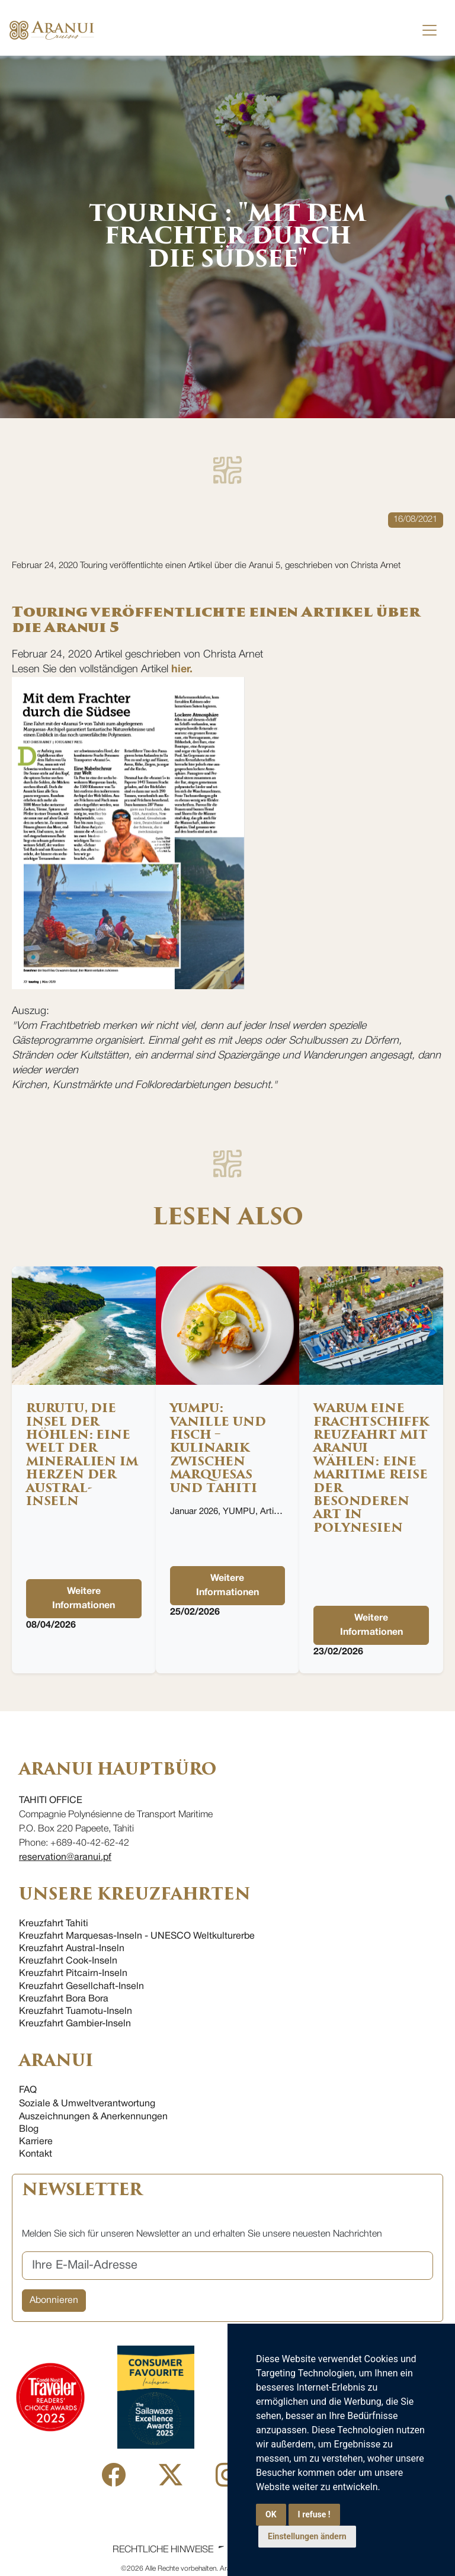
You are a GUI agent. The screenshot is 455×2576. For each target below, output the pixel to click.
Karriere (36, 2142)
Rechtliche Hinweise (163, 2550)
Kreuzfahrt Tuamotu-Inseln (75, 2011)
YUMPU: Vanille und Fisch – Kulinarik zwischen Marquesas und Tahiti (218, 1448)
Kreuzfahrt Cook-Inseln (68, 1961)
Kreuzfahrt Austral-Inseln (71, 1949)
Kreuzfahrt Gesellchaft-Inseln (81, 1986)
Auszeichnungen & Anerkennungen (93, 2117)
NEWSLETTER (82, 2189)
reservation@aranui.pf (65, 1857)
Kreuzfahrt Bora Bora (63, 1999)
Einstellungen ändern (307, 2536)
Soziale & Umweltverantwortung (87, 2104)
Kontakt (35, 2154)
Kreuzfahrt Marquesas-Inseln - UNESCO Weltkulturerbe (137, 1936)
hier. (182, 670)
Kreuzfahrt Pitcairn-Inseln (73, 1973)
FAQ (28, 2090)
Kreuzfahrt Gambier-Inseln (75, 2024)
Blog (29, 2129)
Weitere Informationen (83, 1598)
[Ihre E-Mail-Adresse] (227, 2265)
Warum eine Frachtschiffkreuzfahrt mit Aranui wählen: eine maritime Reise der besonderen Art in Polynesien (370, 1468)
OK (271, 2514)
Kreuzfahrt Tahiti (53, 1924)
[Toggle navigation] (430, 30)
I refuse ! (314, 2514)
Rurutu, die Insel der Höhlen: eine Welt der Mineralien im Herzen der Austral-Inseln (81, 1454)
